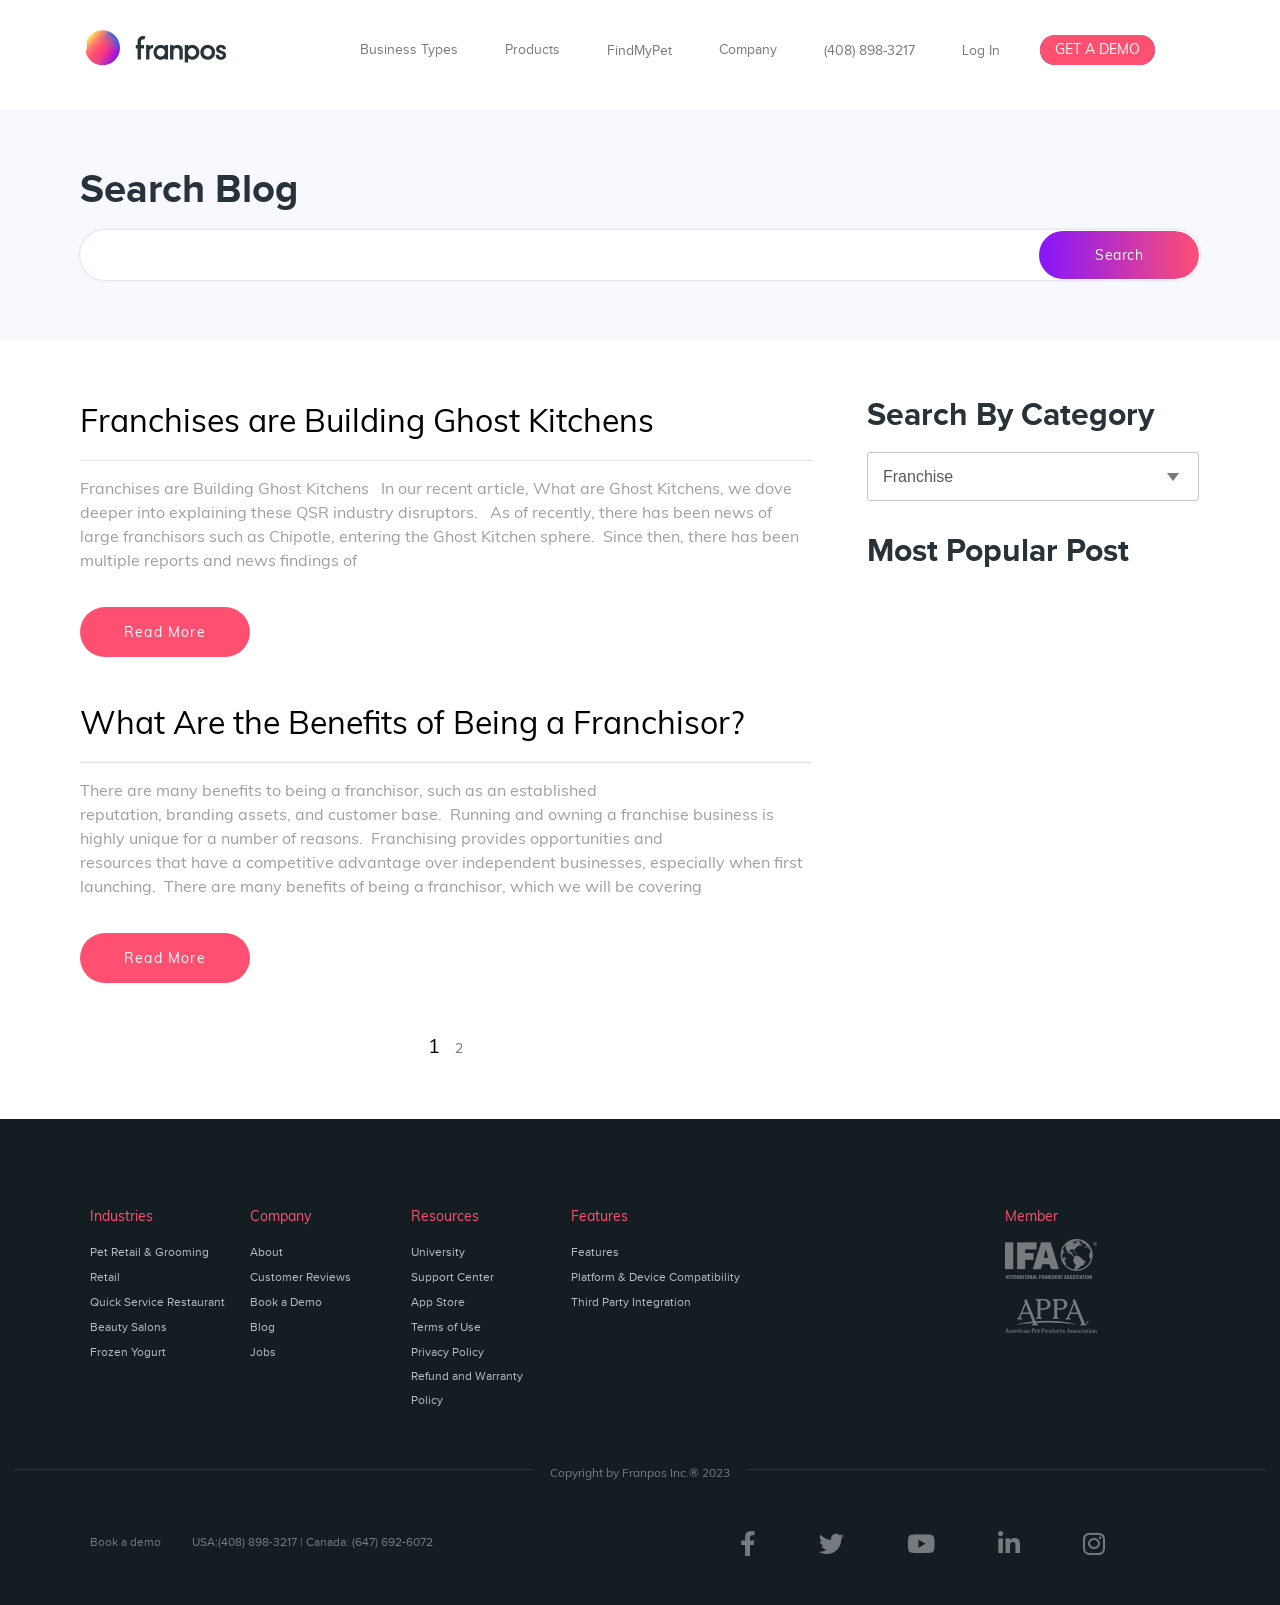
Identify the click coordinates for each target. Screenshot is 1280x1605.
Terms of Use (446, 1327)
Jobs (263, 1352)
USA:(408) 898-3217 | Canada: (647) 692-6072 (312, 1542)
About (266, 1252)
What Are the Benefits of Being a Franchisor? (412, 722)
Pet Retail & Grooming (149, 1252)
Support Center (452, 1277)
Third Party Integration (631, 1302)
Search (1119, 255)
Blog (262, 1327)
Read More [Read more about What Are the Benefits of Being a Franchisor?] (165, 958)
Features (595, 1252)
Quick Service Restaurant (157, 1302)
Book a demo (125, 1542)
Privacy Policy (447, 1352)
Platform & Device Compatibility (655, 1277)
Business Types (409, 50)
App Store (438, 1302)
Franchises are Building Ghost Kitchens (367, 420)
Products (532, 50)
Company (748, 50)
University (438, 1252)
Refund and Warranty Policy (467, 1388)
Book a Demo (286, 1302)
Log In (981, 51)
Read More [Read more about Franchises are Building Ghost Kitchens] (165, 632)
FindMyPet (639, 51)
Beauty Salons (128, 1327)
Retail (105, 1277)
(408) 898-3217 (869, 51)
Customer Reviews (300, 1277)
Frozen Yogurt (128, 1352)
